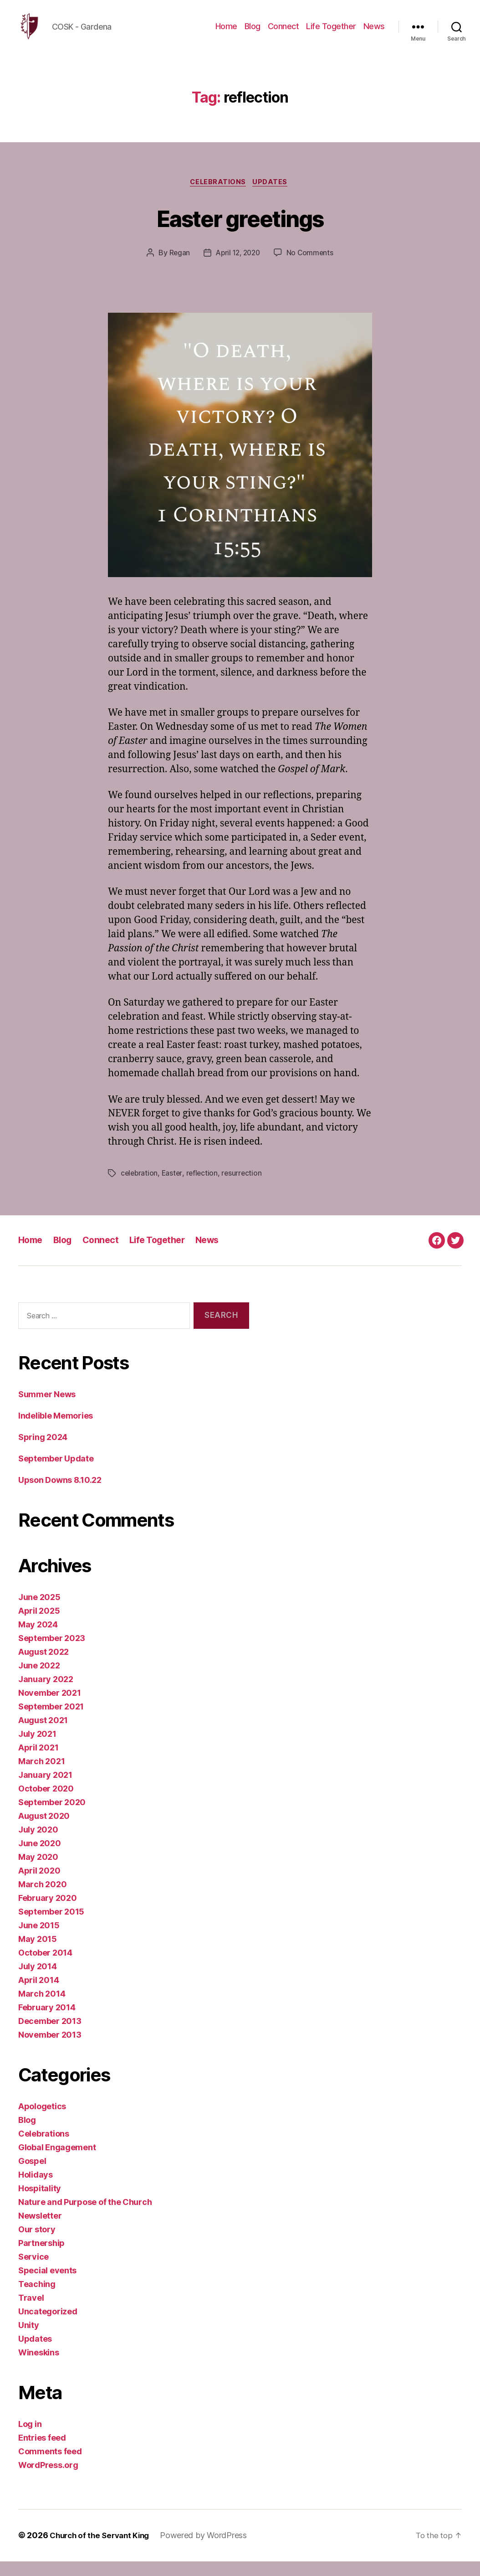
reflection (204, 1188)
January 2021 (45, 1790)
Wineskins (38, 2367)
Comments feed (50, 2466)
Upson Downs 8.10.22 (60, 1495)
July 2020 (38, 1844)
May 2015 (37, 1954)
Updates (272, 196)
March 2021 (41, 1776)
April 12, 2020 (237, 267)
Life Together (331, 33)
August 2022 (43, 1667)
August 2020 (44, 1831)
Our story (37, 2244)
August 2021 (43, 1735)
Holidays (35, 2189)
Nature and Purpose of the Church (85, 2217)
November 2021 (49, 1708)
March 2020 (42, 1899)
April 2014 (38, 1995)
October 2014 (45, 1967)
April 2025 (39, 1626)
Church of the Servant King (103, 2550)
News (374, 33)
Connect (283, 33)
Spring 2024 (42, 1452)
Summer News (47, 1409)
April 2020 (39, 1885)
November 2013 (50, 2050)
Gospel (32, 2176)
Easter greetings (239, 231)
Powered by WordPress (210, 2550)
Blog (252, 33)
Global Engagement (57, 2162)
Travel (31, 2313)
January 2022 (45, 1694)
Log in (29, 2439)
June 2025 (39, 1612)
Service (33, 2272)
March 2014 (41, 2008)
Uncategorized (47, 2326)
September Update (56, 1473)
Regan (177, 267)
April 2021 (38, 1762)
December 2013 (50, 2036)
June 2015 (39, 1940)
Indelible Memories (55, 1430)
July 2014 (37, 1981)
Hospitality (39, 2203)
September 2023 (51, 1653)
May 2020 (38, 1872)
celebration (140, 1188)
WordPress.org (48, 2480)
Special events (47, 2285)
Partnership (41, 2258)
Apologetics (42, 2121)
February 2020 (47, 1913)
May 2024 (38, 1639)
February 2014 (47, 2022)
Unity (28, 2340)
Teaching (37, 2299)
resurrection (244, 1188)
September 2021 (51, 1721)
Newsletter (39, 2230)
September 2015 (51, 1926)
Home (226, 33)
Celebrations (218, 196)
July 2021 (37, 1749)
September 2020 (52, 1817)
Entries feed (42, 2452)
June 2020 (39, 1858)
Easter (173, 1188)
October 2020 (46, 1803)
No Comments (312, 267)
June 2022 (39, 1680)
